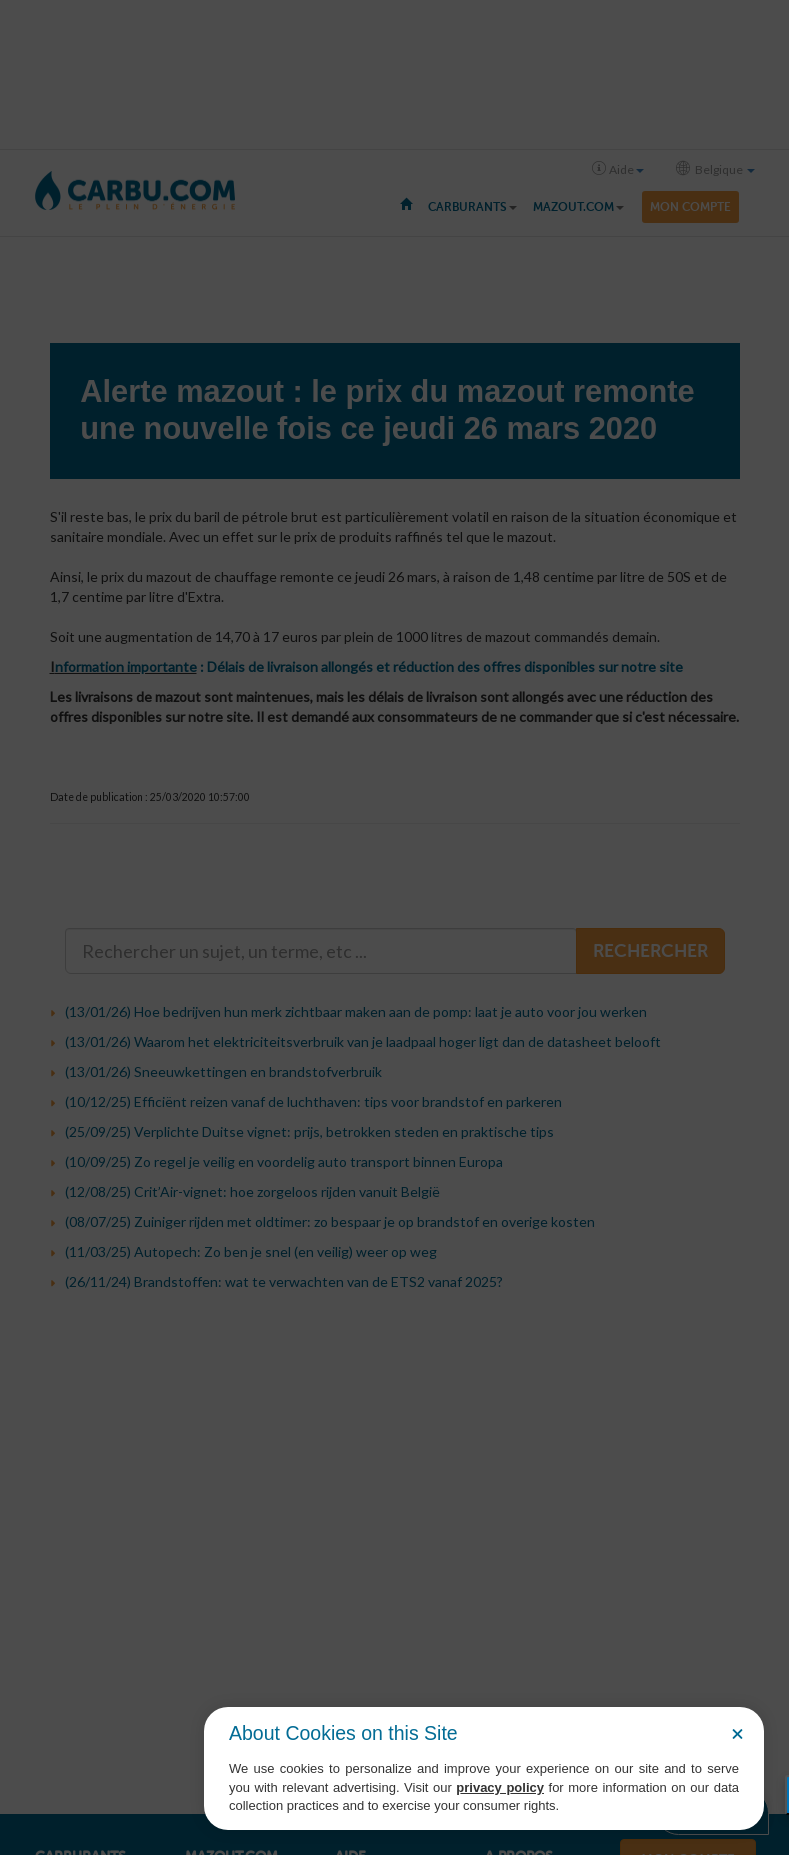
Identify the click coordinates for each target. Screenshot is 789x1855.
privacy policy (500, 1787)
